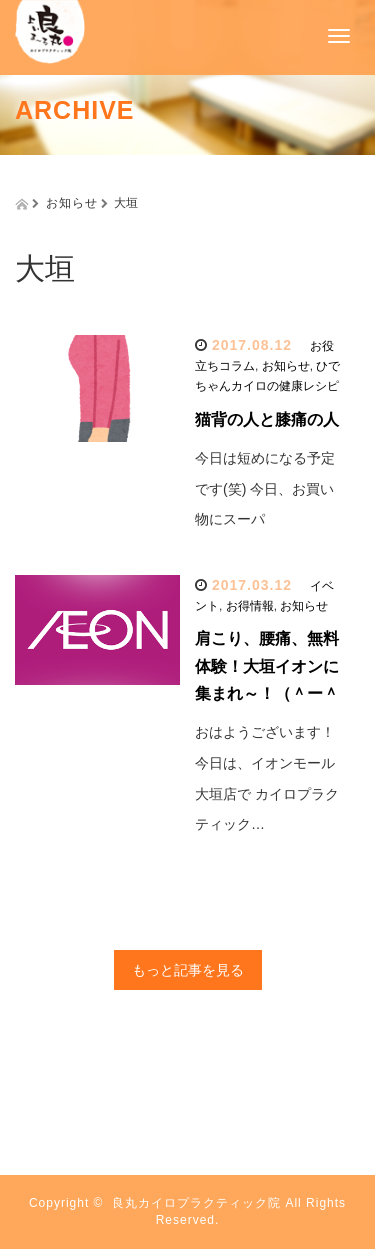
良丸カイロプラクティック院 (196, 1203)
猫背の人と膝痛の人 (267, 419)
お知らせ (286, 366)
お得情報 (250, 606)
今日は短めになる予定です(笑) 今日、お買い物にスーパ (265, 489)
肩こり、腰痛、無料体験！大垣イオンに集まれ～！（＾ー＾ (267, 665)
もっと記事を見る (188, 970)
